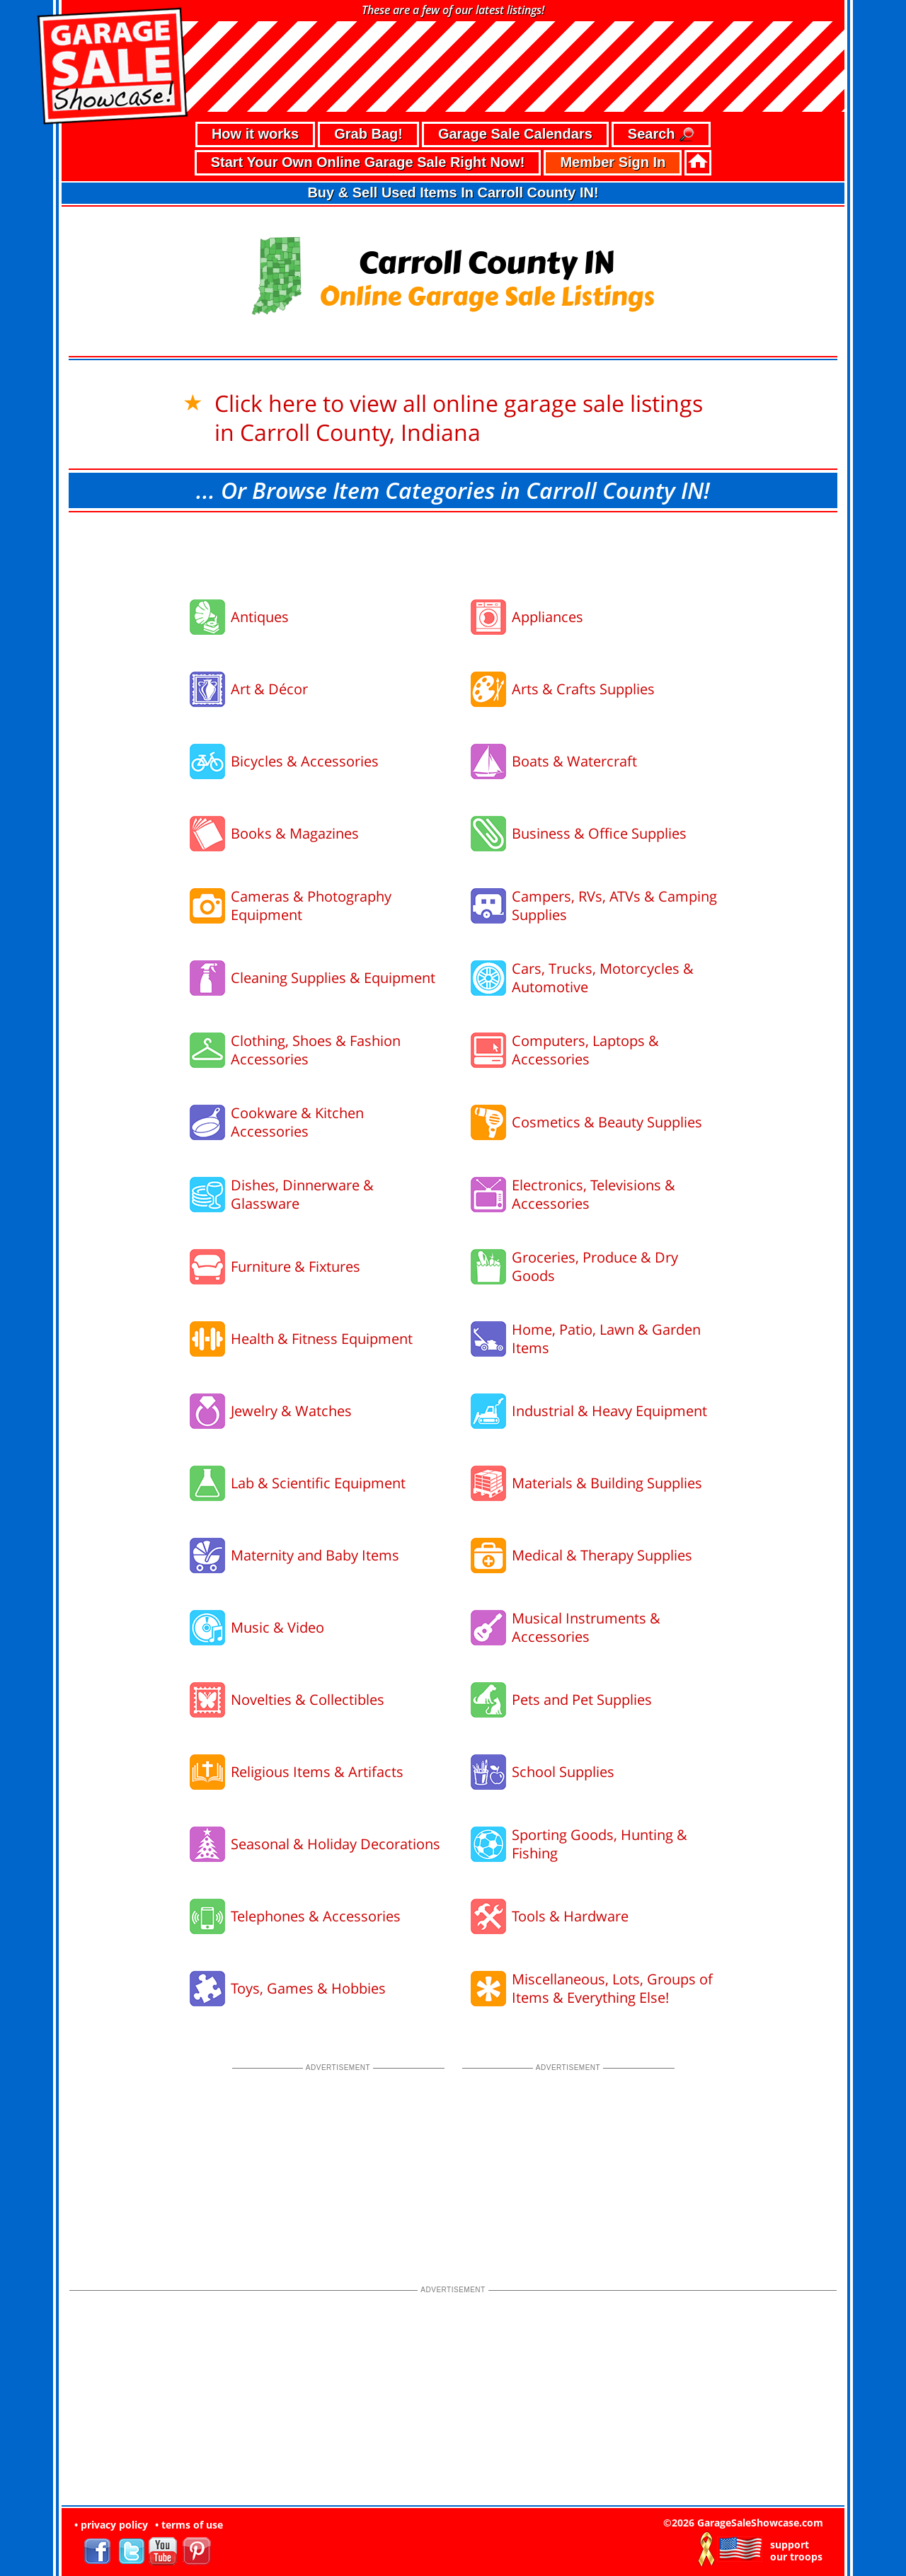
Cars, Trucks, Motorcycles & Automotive (603, 977)
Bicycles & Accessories (305, 761)
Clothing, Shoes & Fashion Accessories (316, 1050)
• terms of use (189, 2524)
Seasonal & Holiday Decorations (335, 1843)
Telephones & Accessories (316, 1916)
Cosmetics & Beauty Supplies (607, 1122)
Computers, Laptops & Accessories (585, 1050)
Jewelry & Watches (291, 1410)
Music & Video (277, 1627)
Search (661, 135)
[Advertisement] (453, 551)
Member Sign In (612, 162)
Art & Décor (269, 688)
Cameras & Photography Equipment (311, 905)
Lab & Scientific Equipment (318, 1483)
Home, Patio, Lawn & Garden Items (606, 1338)
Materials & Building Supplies (607, 1483)
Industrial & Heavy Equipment (609, 1410)
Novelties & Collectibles (307, 1699)
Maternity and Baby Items (315, 1555)
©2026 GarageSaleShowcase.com (743, 2522)
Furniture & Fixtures (295, 1266)
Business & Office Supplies (599, 833)
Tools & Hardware (570, 1916)
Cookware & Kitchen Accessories (297, 1122)
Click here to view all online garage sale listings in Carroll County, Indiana (458, 418)
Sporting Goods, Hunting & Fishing (599, 1844)
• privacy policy (111, 2524)
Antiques (260, 616)
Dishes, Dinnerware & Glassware (302, 1194)
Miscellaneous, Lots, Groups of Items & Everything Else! (612, 1988)
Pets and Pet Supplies (582, 1699)
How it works (255, 134)
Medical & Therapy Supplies (602, 1555)
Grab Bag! (368, 134)
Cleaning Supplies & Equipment (333, 977)
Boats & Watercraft (574, 761)
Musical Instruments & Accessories (586, 1627)
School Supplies (563, 1771)
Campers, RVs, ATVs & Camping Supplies (614, 905)
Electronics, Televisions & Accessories (593, 1194)
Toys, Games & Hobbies (308, 1988)
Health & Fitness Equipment (322, 1338)
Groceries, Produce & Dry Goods (595, 1266)
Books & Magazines (295, 833)
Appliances (547, 616)
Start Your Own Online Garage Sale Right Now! (368, 162)
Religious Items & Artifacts (317, 1771)
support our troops (796, 2550)
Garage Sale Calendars (515, 134)
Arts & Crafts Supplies (583, 688)
